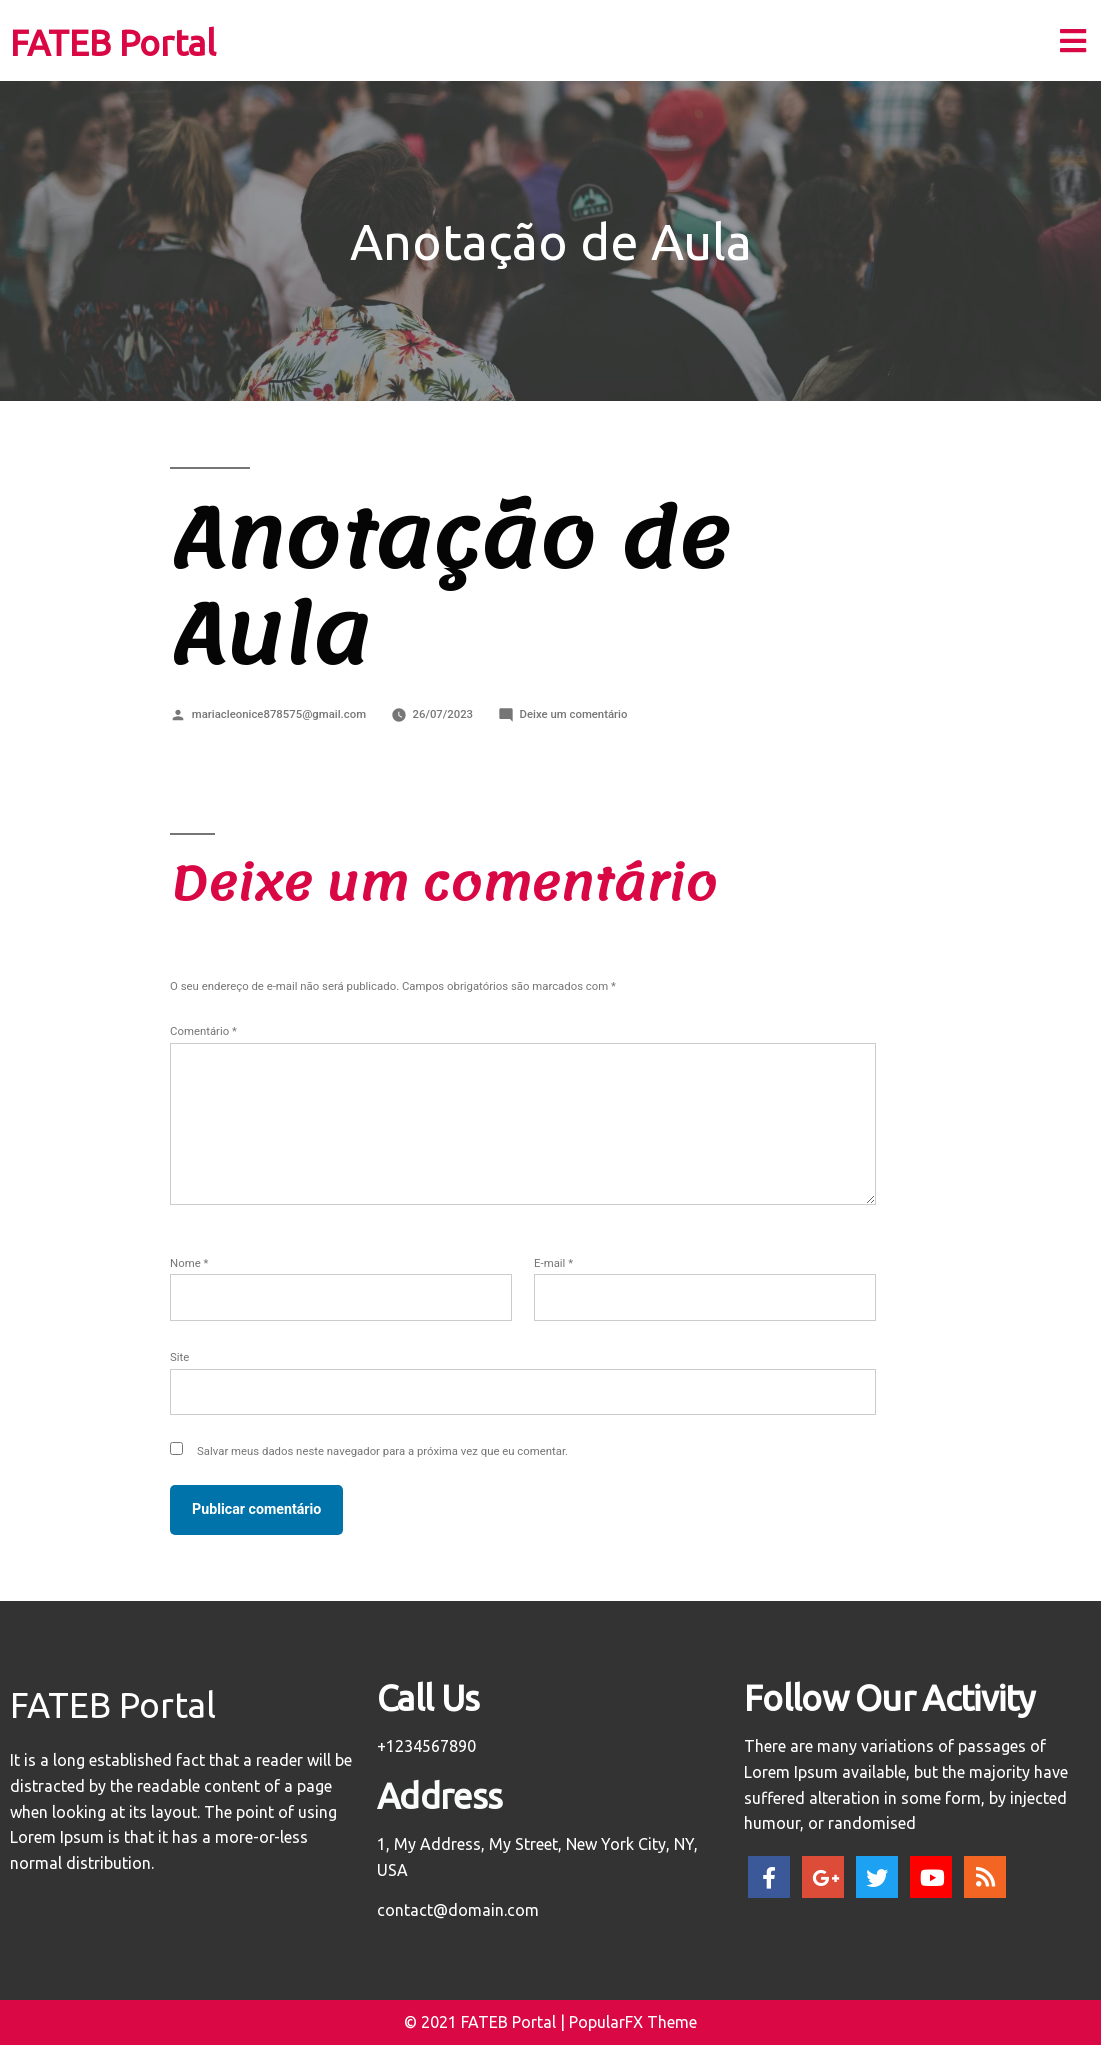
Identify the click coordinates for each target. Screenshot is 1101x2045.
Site (179, 1357)
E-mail (553, 1263)
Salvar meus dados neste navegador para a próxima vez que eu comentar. (382, 1451)
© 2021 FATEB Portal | (486, 2022)
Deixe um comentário (574, 714)
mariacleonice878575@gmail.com (279, 714)
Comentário (203, 1031)
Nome (189, 1263)
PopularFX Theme (633, 2022)
